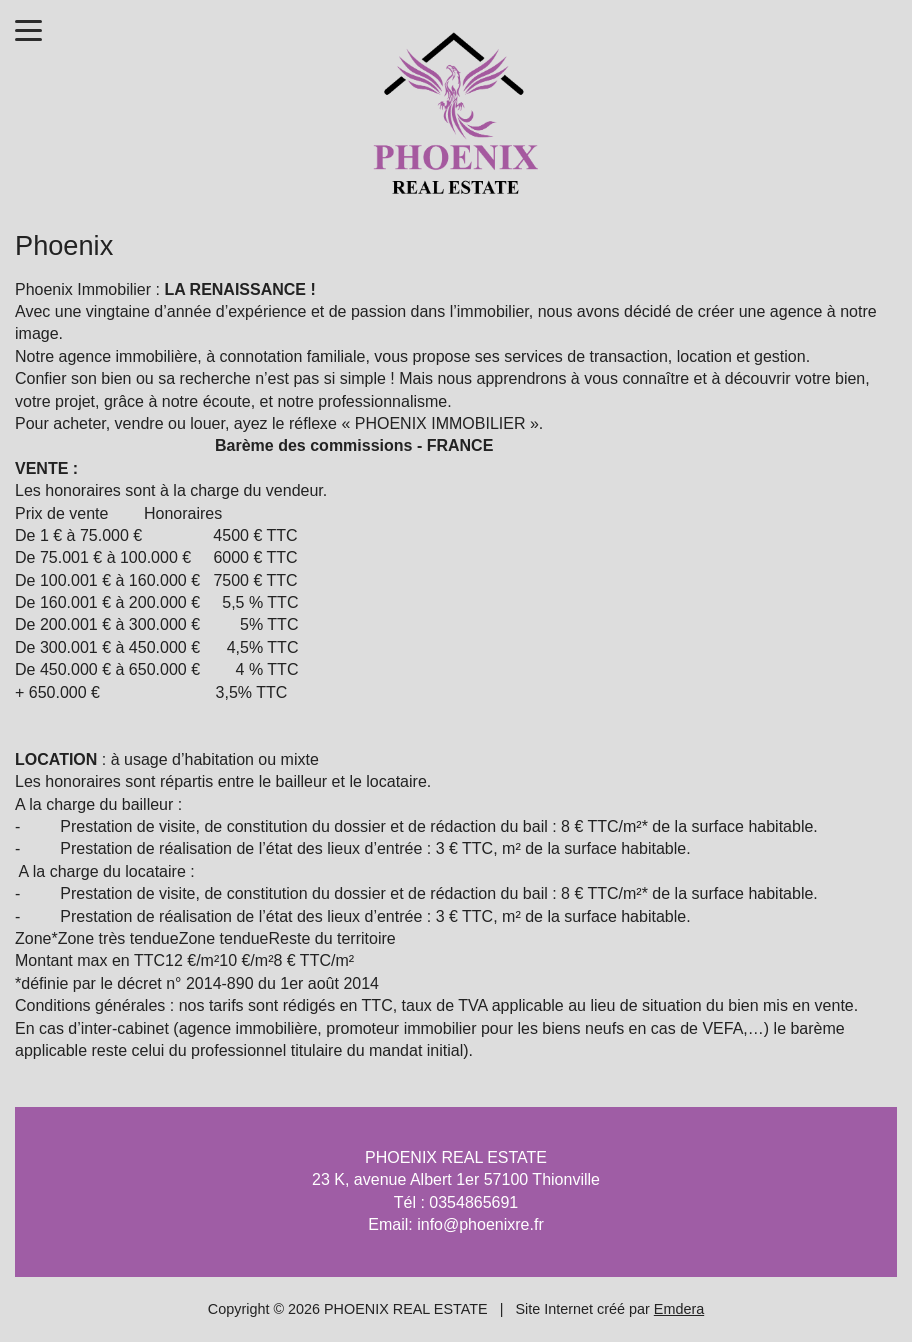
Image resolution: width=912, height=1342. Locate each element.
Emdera (679, 1309)
